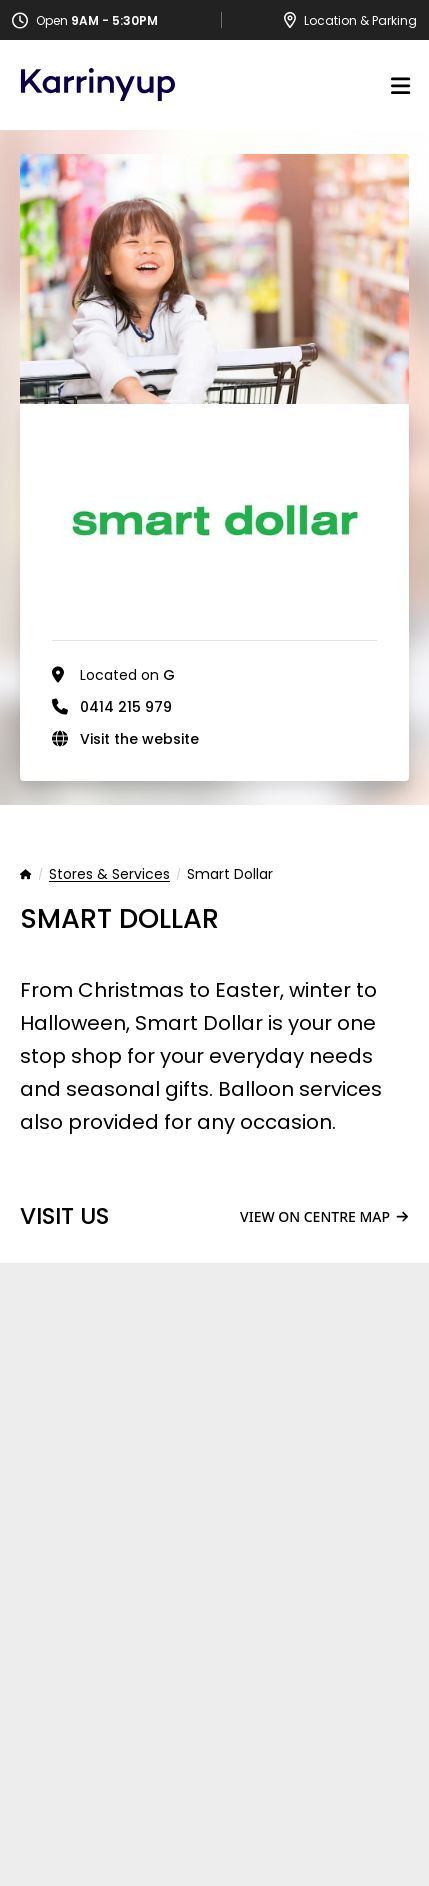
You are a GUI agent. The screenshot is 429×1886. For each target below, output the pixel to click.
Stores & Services (109, 875)
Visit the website (139, 739)
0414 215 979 (126, 707)
